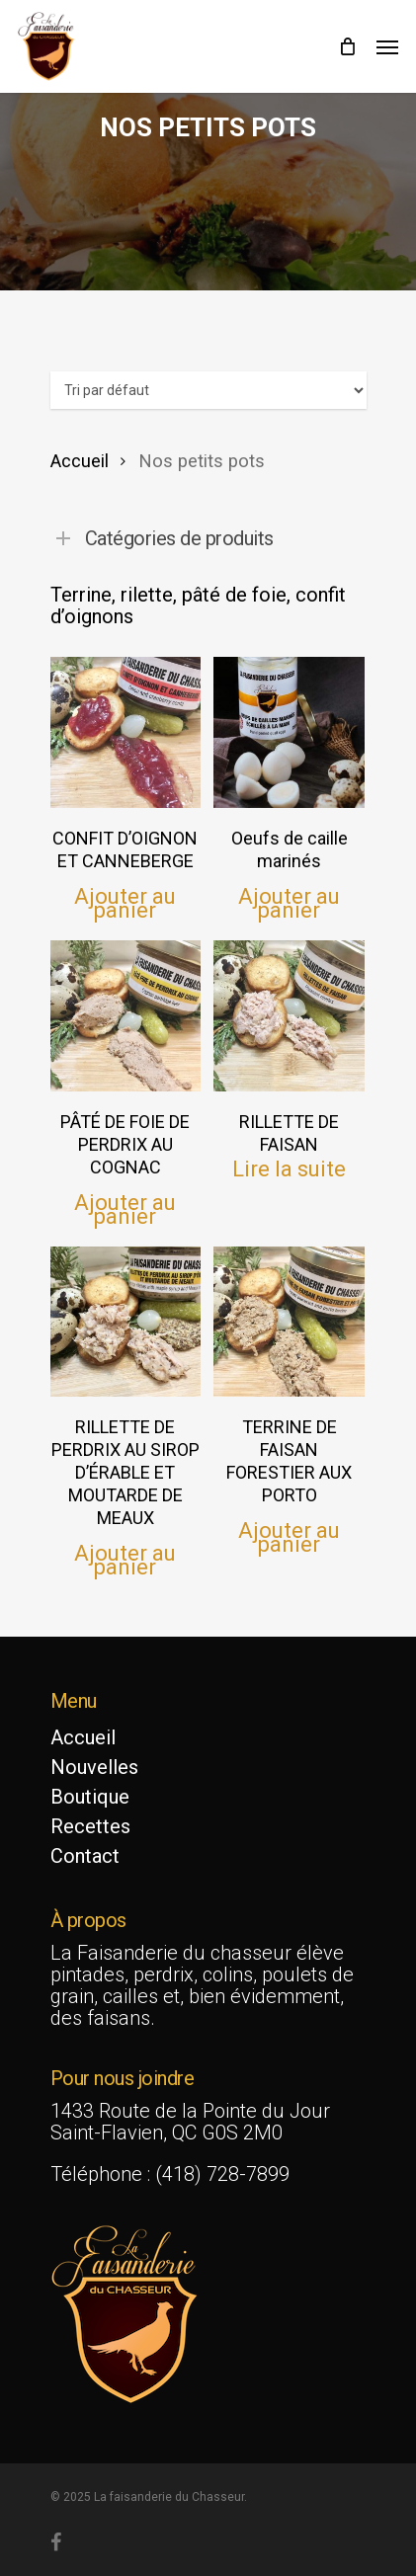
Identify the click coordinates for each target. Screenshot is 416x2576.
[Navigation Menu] (387, 46)
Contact (85, 1856)
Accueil (79, 460)
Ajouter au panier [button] (125, 903)
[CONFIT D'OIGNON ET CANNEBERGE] (126, 732)
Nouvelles (94, 1767)
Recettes (90, 1826)
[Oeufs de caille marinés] (289, 732)
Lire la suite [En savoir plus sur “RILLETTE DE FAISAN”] (289, 1169)
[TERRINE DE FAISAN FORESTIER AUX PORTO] (289, 1322)
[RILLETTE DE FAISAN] (289, 1015)
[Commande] (208, 390)
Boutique (89, 1797)
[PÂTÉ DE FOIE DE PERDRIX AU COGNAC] (126, 1015)
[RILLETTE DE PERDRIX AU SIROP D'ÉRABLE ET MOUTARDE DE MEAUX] (126, 1322)
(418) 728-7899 (222, 2174)
